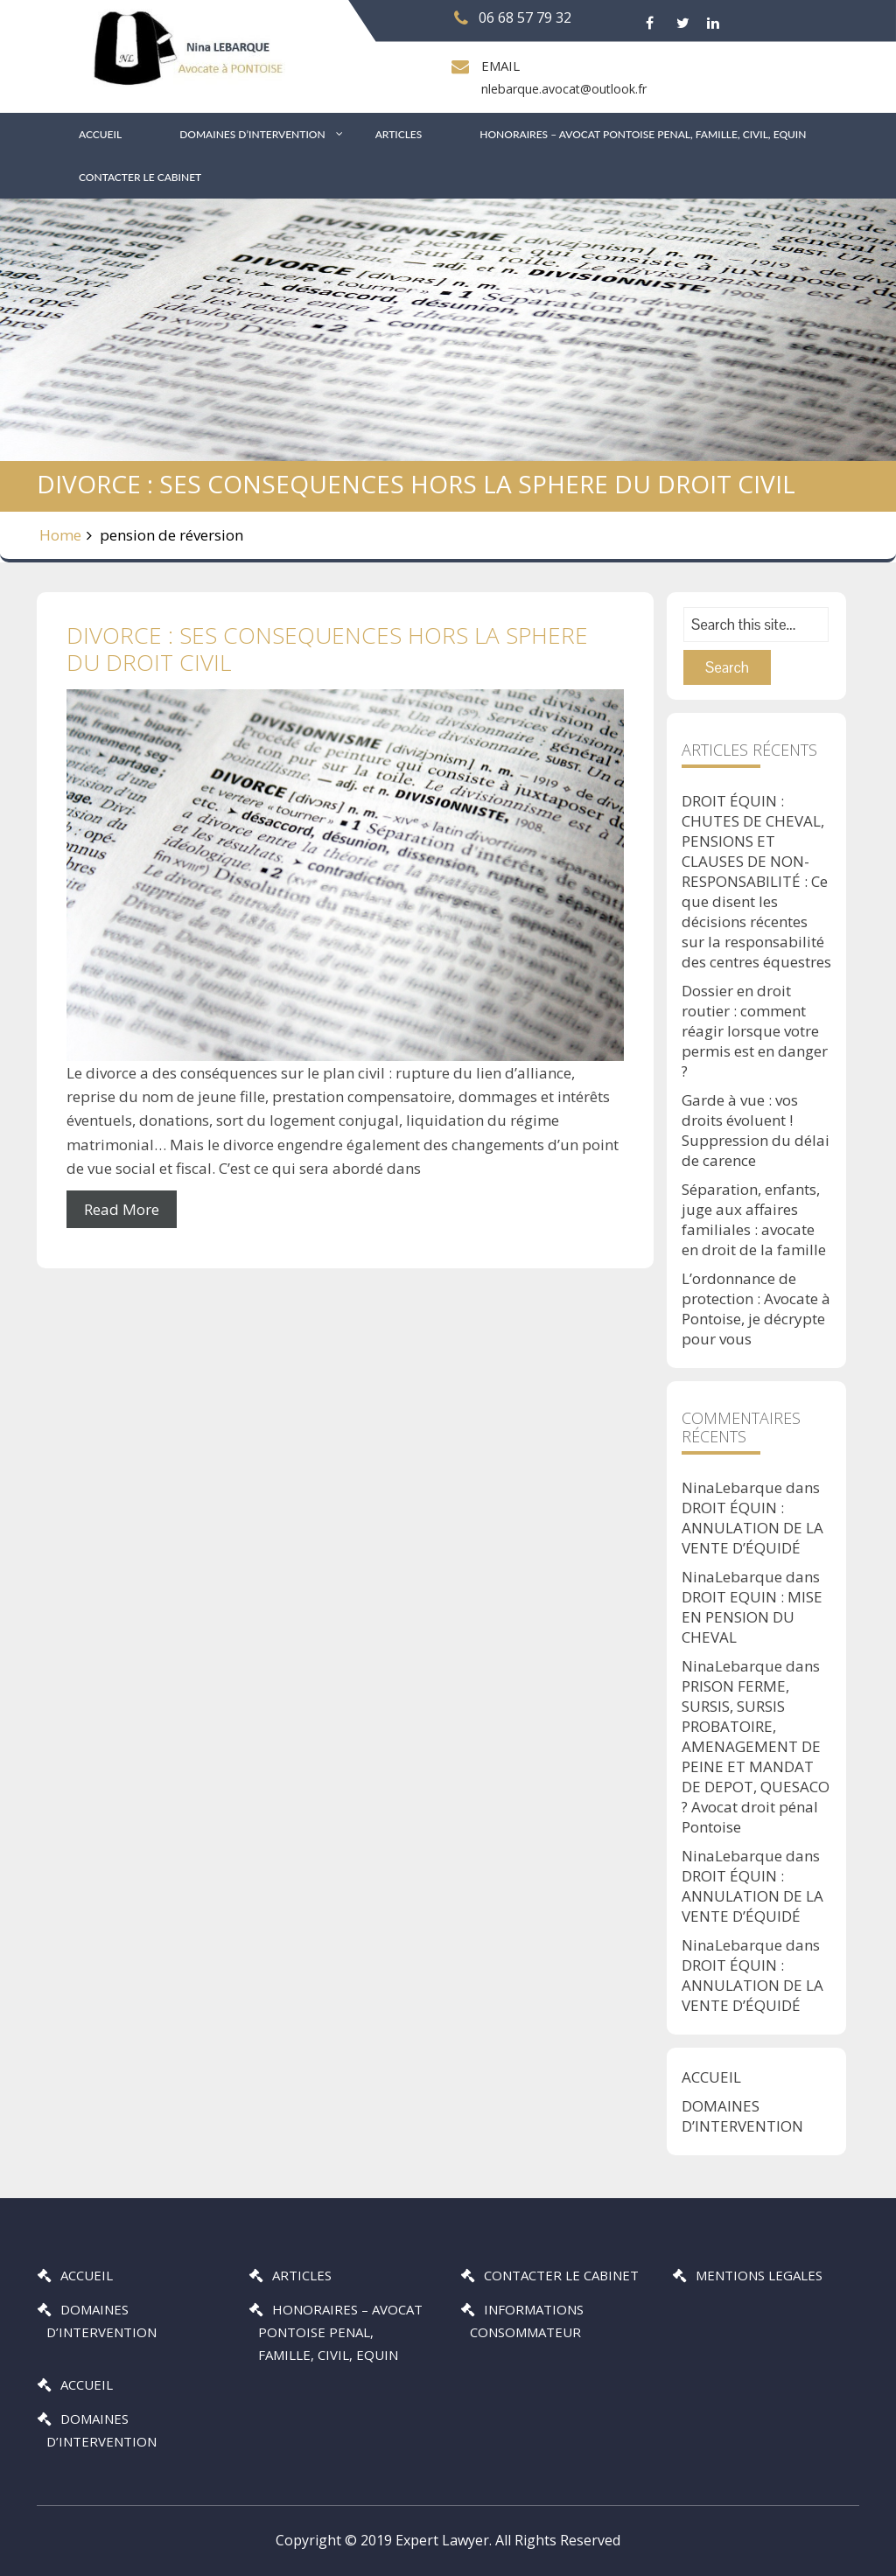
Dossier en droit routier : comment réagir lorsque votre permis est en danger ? (755, 1031)
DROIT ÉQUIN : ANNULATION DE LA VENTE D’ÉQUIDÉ (752, 1527)
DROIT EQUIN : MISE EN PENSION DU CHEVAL (752, 1617)
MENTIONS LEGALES (759, 2275)
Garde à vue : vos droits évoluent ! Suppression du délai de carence (756, 1130)
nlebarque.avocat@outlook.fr (563, 88)
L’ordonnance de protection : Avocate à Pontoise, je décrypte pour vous (756, 1308)
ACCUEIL (100, 134)
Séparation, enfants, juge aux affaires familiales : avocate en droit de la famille (754, 1219)
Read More (121, 1209)
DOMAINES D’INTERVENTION (252, 134)
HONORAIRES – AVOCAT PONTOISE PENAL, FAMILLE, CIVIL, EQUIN (643, 134)
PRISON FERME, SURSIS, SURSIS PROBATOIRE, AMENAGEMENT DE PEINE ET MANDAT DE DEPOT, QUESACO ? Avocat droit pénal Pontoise (756, 1756)
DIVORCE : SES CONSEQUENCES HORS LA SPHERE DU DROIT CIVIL (327, 648)
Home (60, 535)
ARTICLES (399, 134)
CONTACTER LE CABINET (140, 177)
